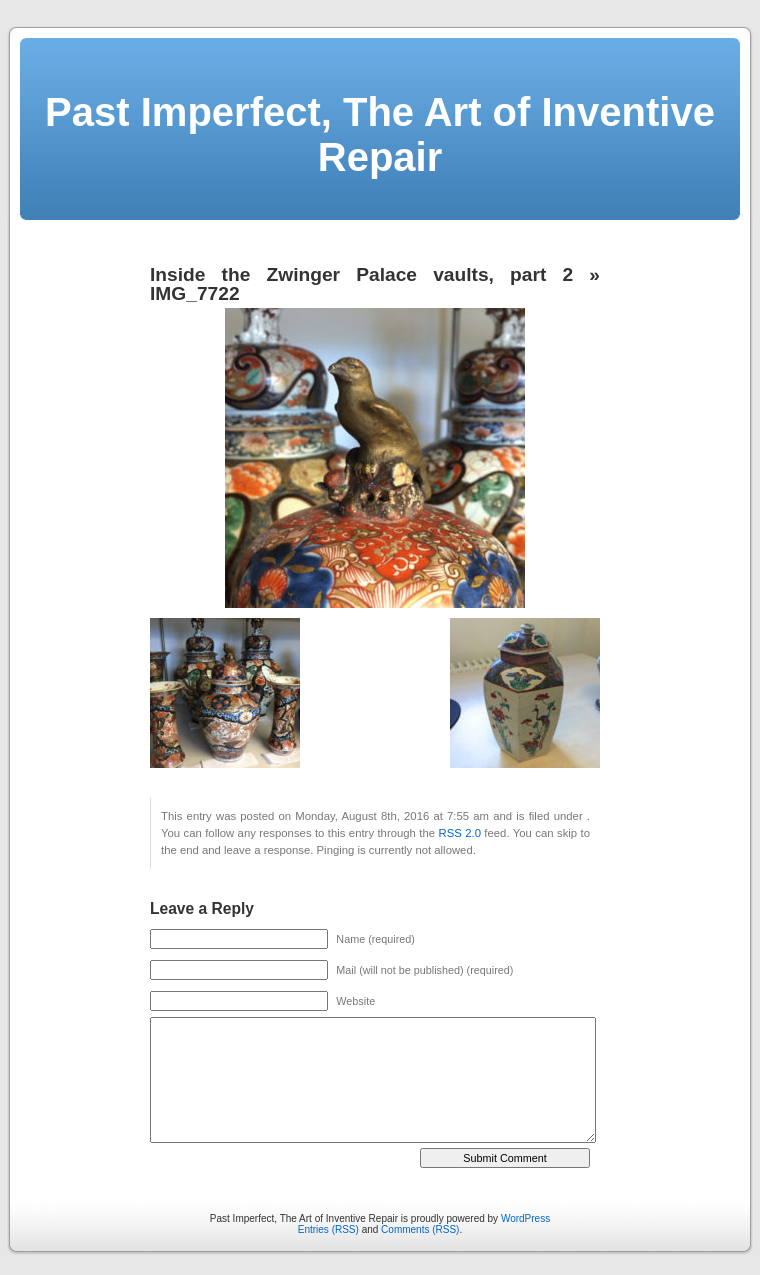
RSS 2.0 (459, 833)
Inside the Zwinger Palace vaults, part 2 (361, 274)
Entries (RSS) (328, 1229)
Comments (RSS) (420, 1229)
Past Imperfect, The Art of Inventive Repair (380, 134)
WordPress (525, 1218)
